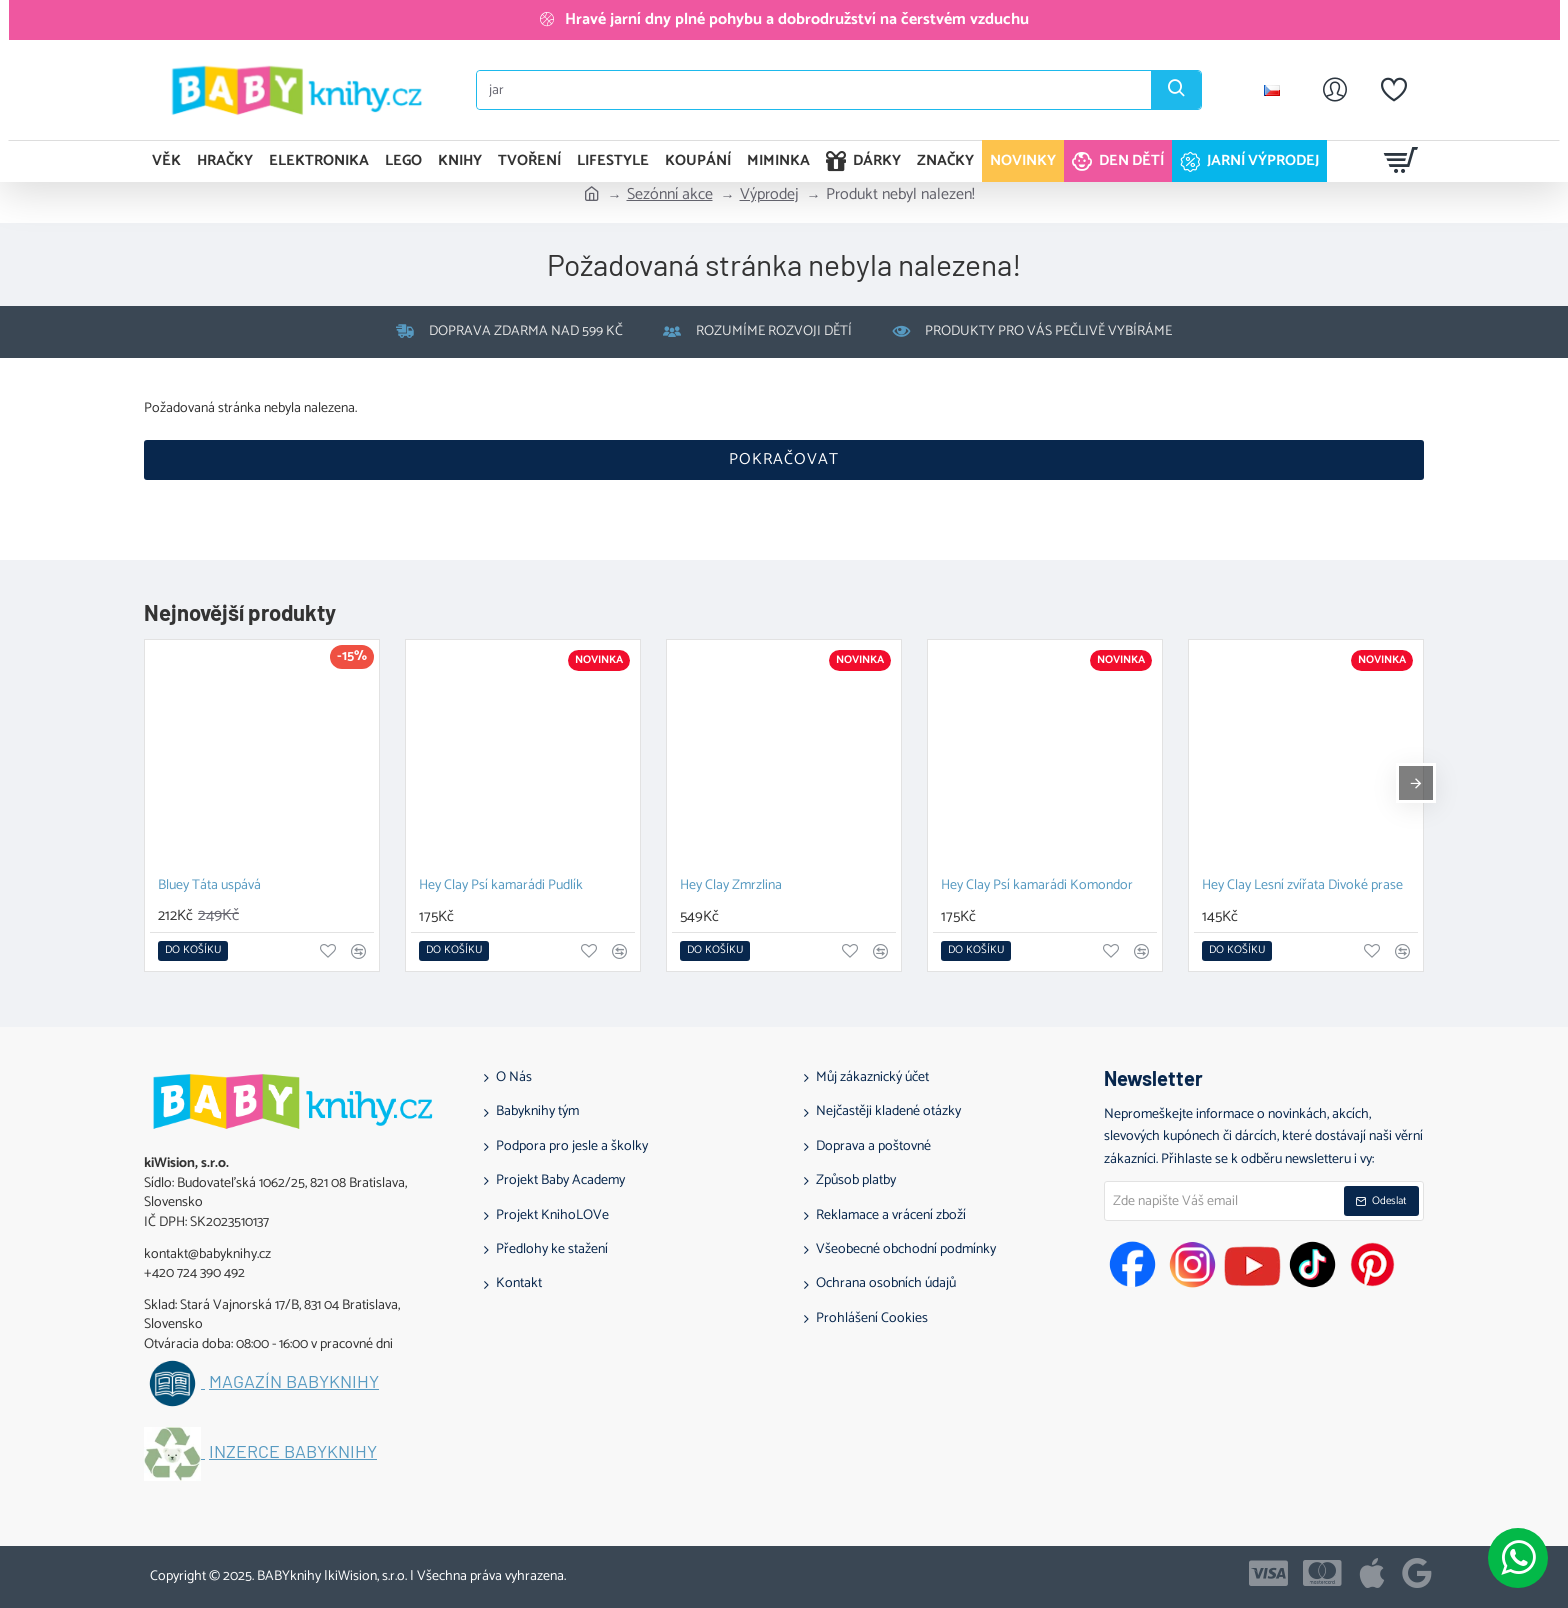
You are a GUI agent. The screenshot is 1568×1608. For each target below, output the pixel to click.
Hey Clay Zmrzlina (731, 886)
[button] (193, 951)
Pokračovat (784, 459)
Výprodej (769, 195)
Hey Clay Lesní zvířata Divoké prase (1302, 886)
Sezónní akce (670, 195)
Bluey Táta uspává (209, 886)
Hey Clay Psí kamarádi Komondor (1037, 886)
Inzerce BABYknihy (293, 1452)
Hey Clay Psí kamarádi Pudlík (501, 886)
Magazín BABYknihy (294, 1382)
